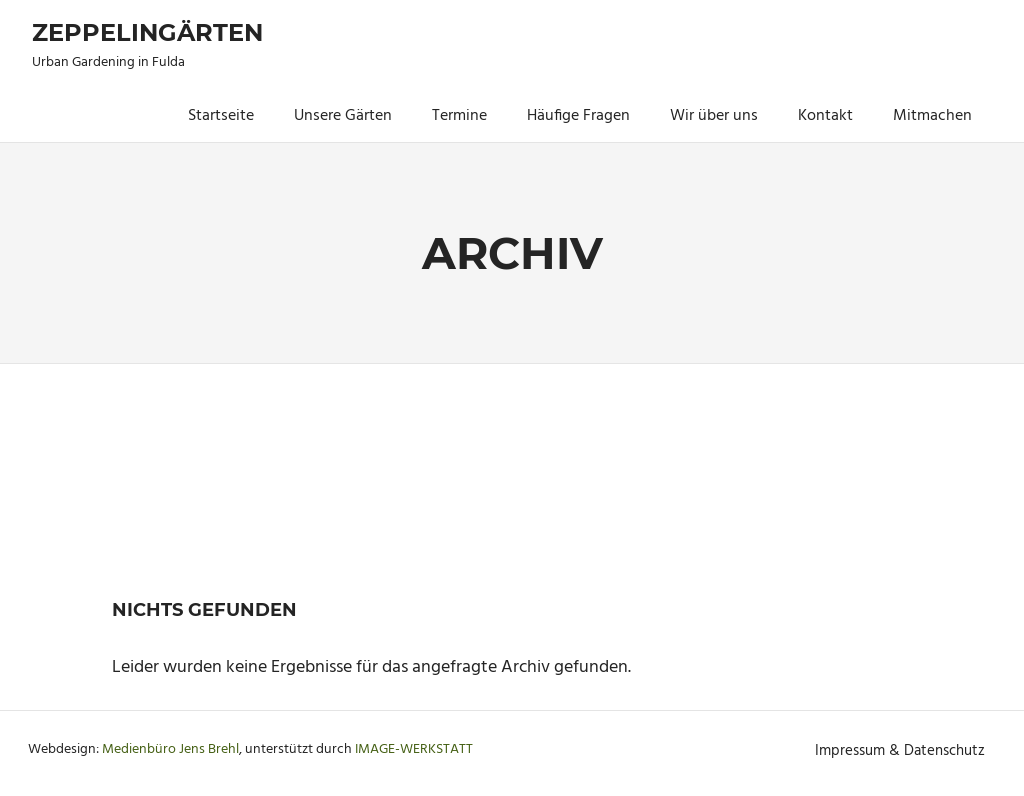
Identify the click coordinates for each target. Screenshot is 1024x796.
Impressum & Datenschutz (900, 751)
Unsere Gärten (343, 116)
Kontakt (825, 116)
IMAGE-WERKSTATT (414, 749)
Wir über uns (714, 116)
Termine (459, 116)
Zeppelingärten (147, 32)
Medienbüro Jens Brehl (170, 749)
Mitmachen (932, 116)
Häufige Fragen (578, 116)
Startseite (221, 116)
